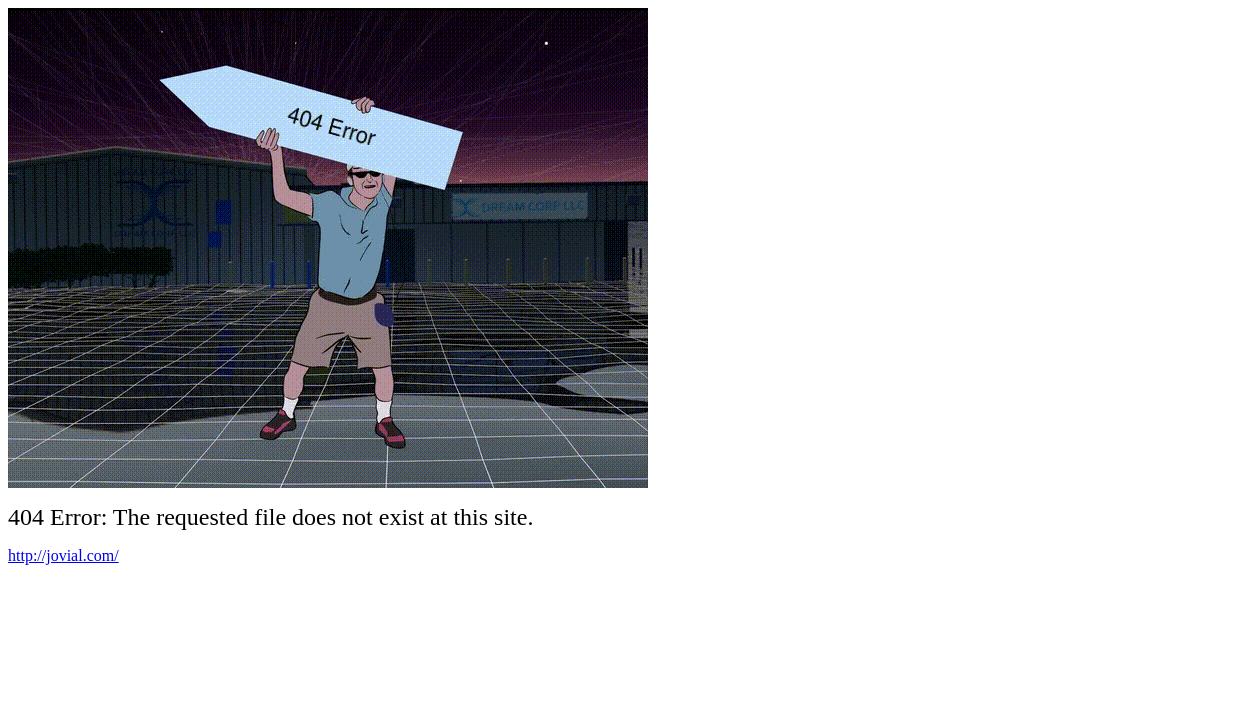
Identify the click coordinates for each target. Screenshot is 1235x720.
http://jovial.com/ (63, 555)
